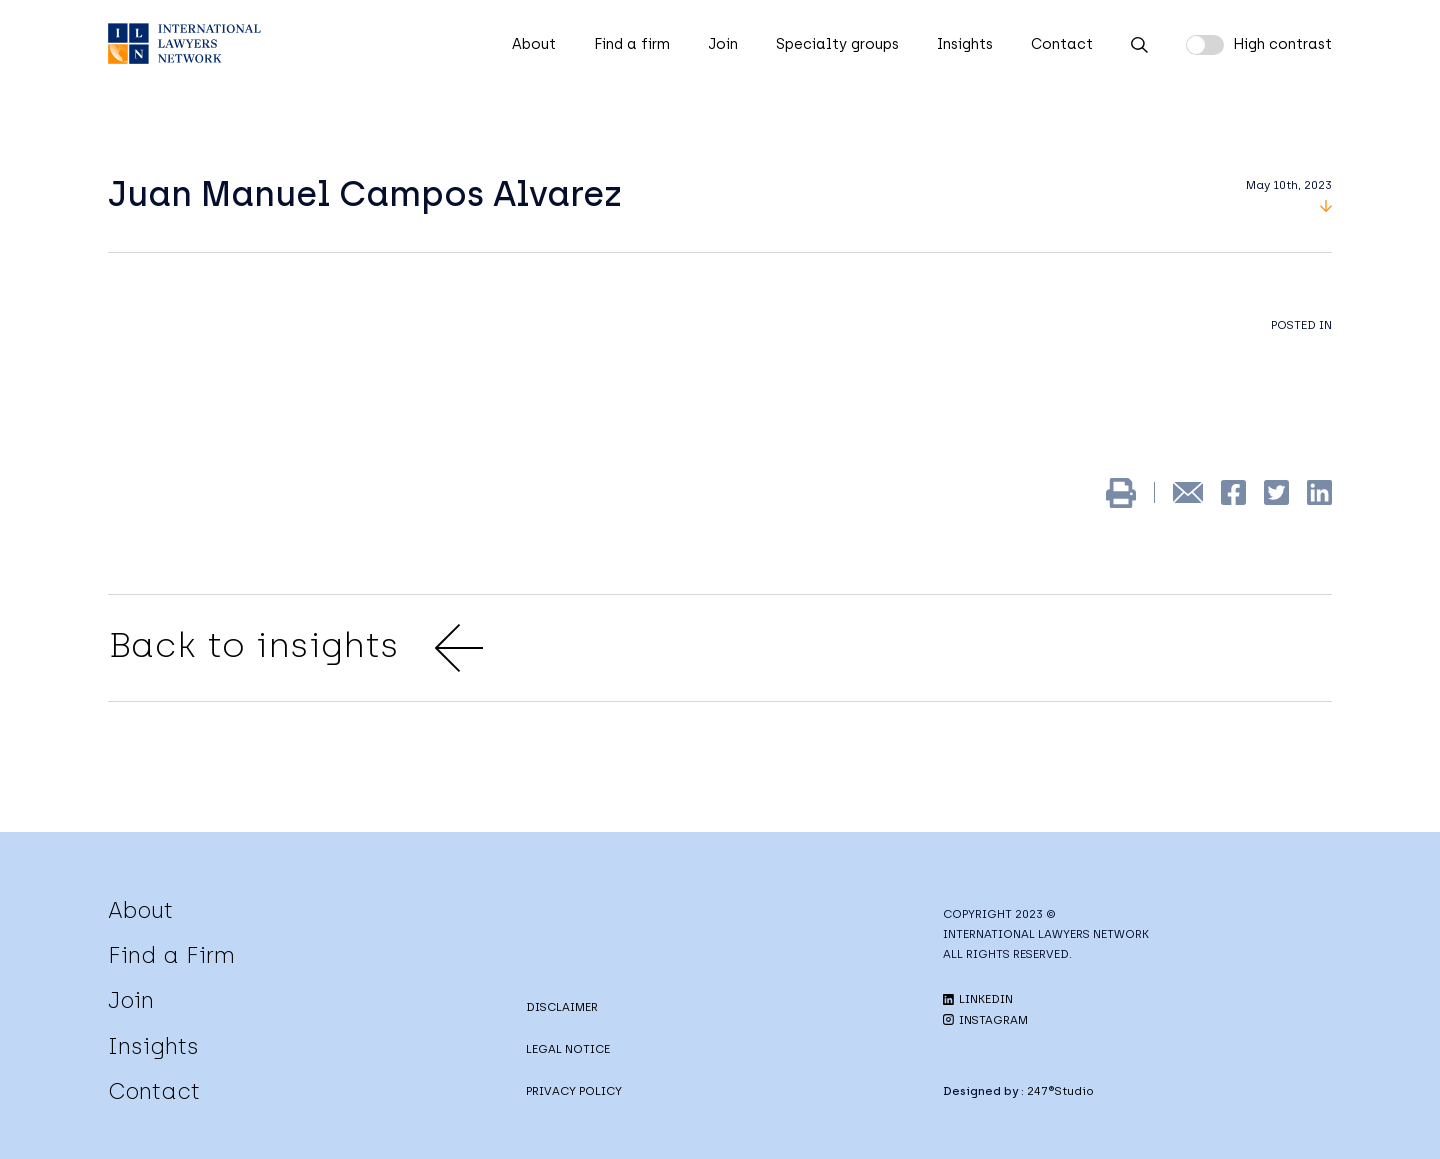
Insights (965, 44)
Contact (1062, 44)
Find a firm (632, 44)
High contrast (1282, 44)
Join (723, 44)
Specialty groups (837, 44)
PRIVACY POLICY (574, 1091)
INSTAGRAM (985, 1020)
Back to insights (295, 648)
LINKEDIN (978, 999)
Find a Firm (171, 955)
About (534, 44)
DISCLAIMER (562, 1007)
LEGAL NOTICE (568, 1049)
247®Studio (1060, 1091)
